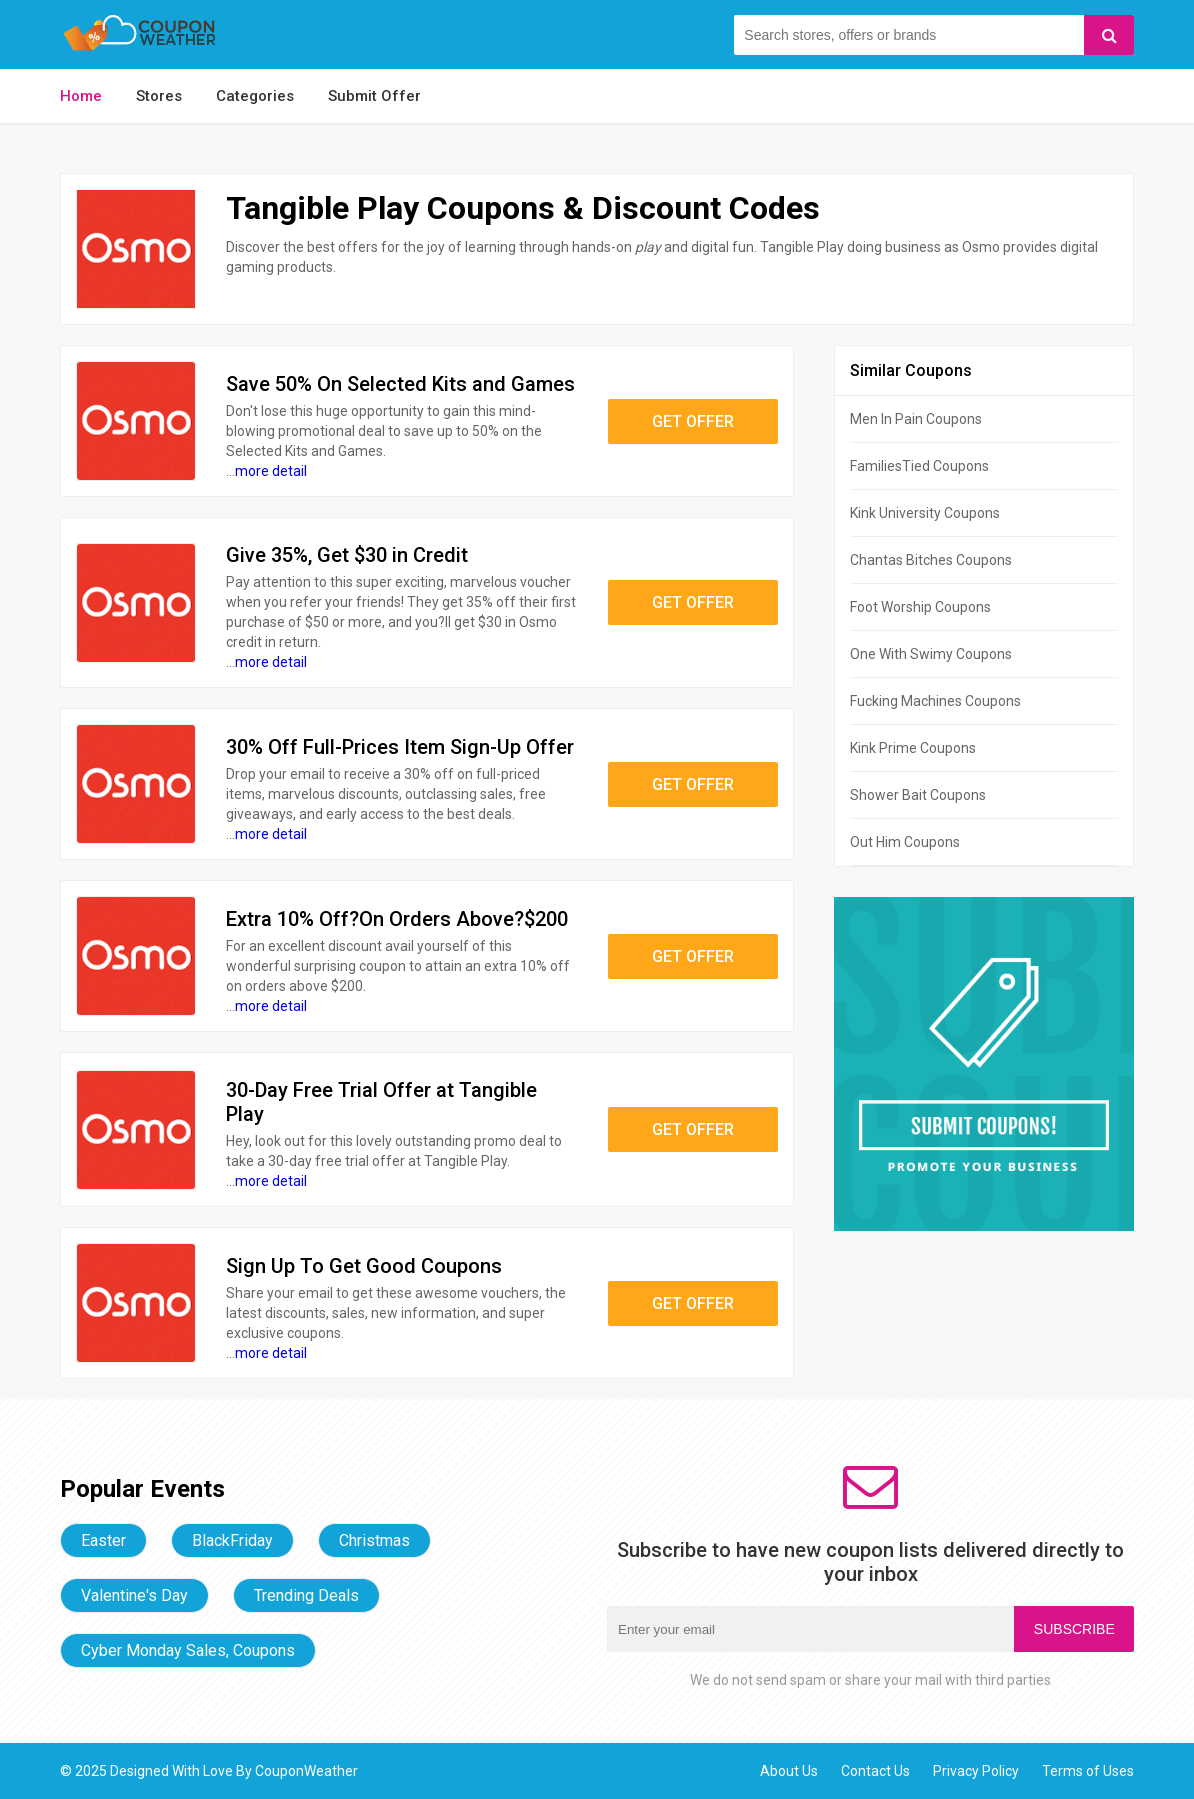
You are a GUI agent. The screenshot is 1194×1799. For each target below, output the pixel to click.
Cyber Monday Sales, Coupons (188, 1650)
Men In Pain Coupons (916, 419)
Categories (255, 96)
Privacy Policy (976, 1771)
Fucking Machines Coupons (935, 701)
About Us (789, 1771)
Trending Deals (306, 1595)
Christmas (374, 1540)
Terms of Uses (1088, 1771)
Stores (159, 96)
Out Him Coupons (905, 842)
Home (81, 96)
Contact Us (875, 1771)
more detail (271, 471)
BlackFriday (232, 1540)
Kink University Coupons (925, 513)
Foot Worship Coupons (920, 607)
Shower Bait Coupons (918, 795)
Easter (103, 1540)
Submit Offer (374, 96)
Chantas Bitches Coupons (931, 560)
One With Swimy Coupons (931, 654)
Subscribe (1074, 1629)
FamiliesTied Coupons (919, 466)
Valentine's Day (134, 1595)
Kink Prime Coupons (913, 748)
